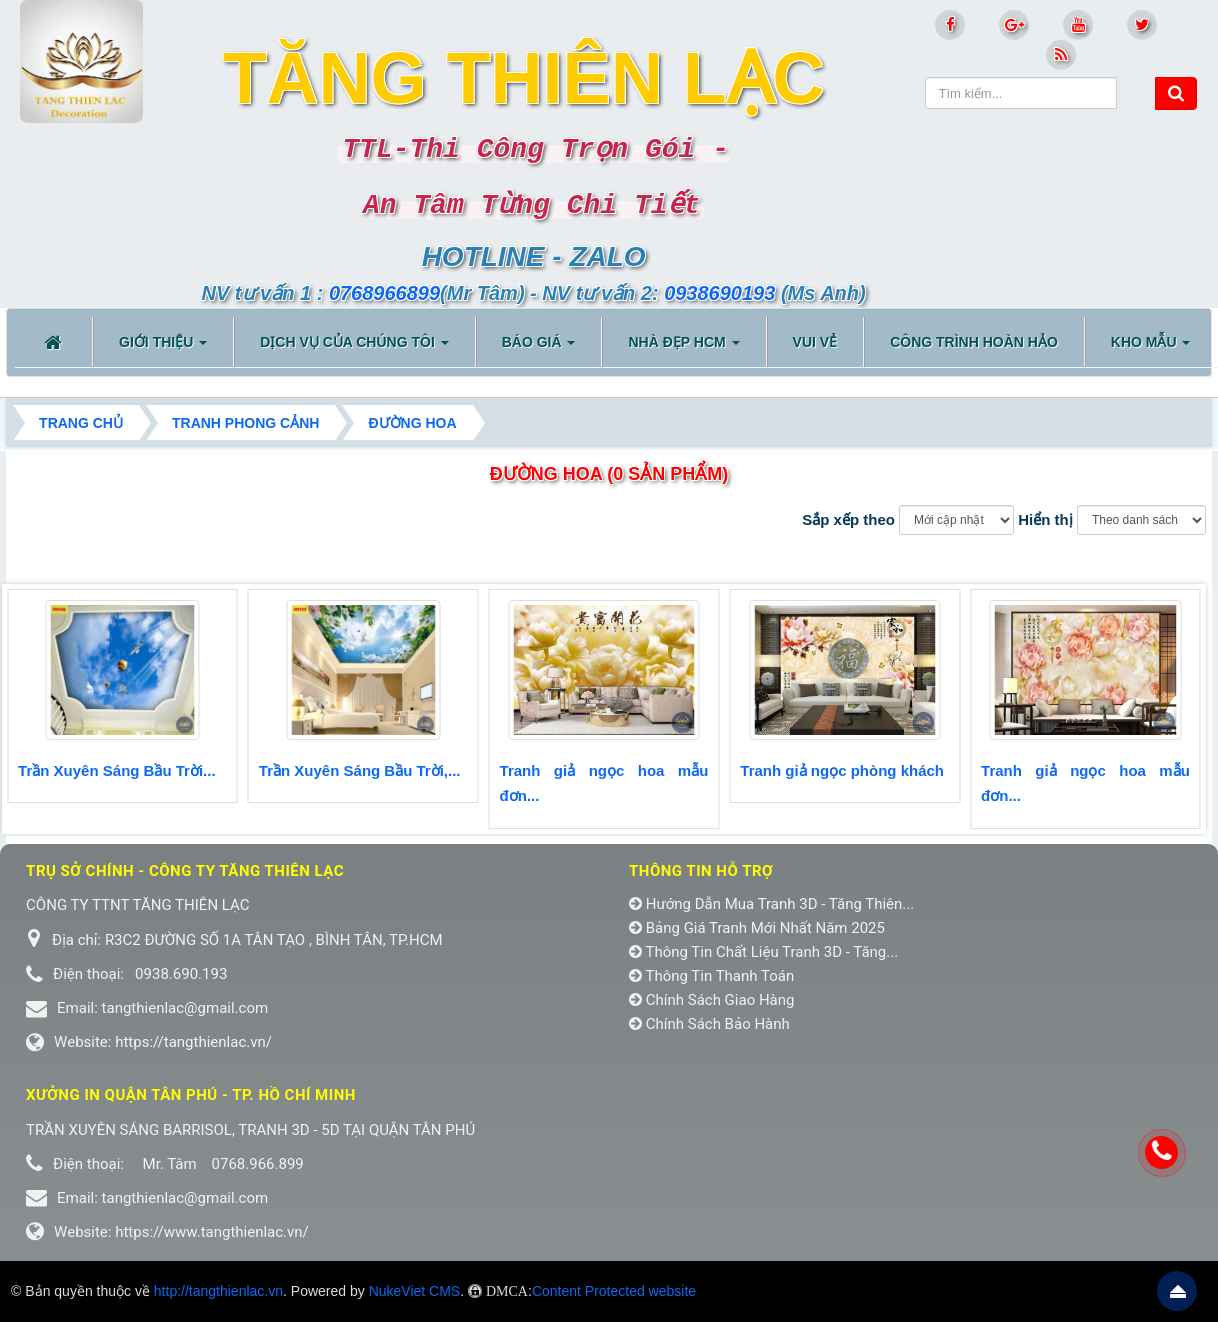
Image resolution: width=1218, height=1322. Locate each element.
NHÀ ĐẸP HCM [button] (683, 348)
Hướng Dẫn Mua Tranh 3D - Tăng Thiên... (771, 904)
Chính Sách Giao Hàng (712, 1000)
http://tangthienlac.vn (218, 1291)
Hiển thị (1045, 519)
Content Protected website (614, 1291)
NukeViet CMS (415, 1291)
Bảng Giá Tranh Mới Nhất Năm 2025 (757, 928)
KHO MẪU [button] (1151, 348)
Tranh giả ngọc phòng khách (842, 770)
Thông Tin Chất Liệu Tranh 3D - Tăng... (763, 952)
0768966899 (384, 293)
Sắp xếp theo (848, 519)
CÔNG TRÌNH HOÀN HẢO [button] (974, 342)
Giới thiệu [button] (163, 348)
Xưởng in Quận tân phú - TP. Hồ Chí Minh (191, 1095)
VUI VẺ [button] (815, 342)
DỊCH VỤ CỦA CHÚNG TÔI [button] (354, 348)
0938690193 (719, 293)
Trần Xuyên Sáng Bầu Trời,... (360, 770)
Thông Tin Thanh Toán (711, 976)
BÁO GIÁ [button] (539, 348)
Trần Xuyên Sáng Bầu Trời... (117, 770)
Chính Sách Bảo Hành (709, 1024)
